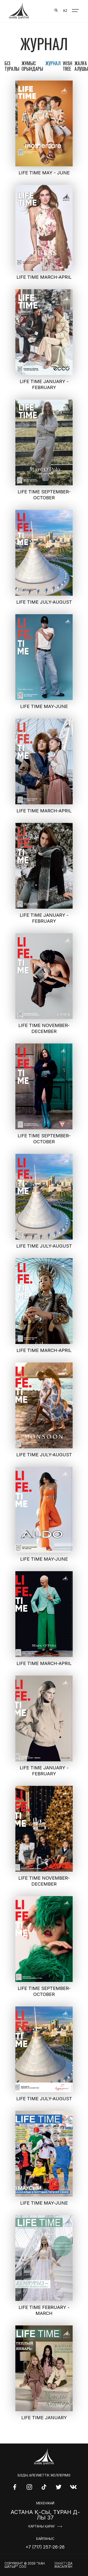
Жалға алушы (81, 66)
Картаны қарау (41, 2526)
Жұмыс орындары (32, 66)
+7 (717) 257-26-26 (45, 2547)
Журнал (52, 63)
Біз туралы (12, 66)
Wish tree (67, 66)
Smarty (61, 2563)
